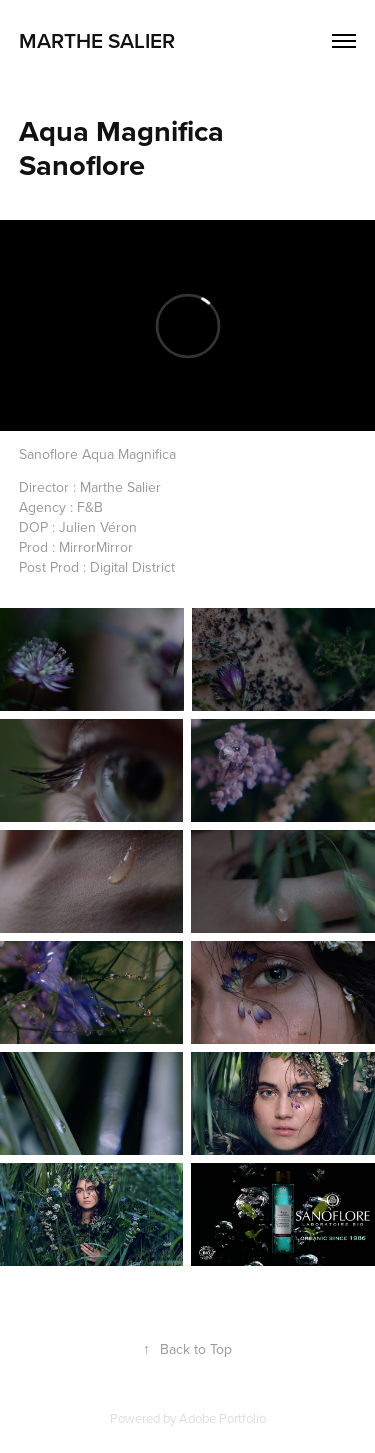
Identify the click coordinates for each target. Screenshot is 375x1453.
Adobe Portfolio (222, 1418)
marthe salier (99, 40)
